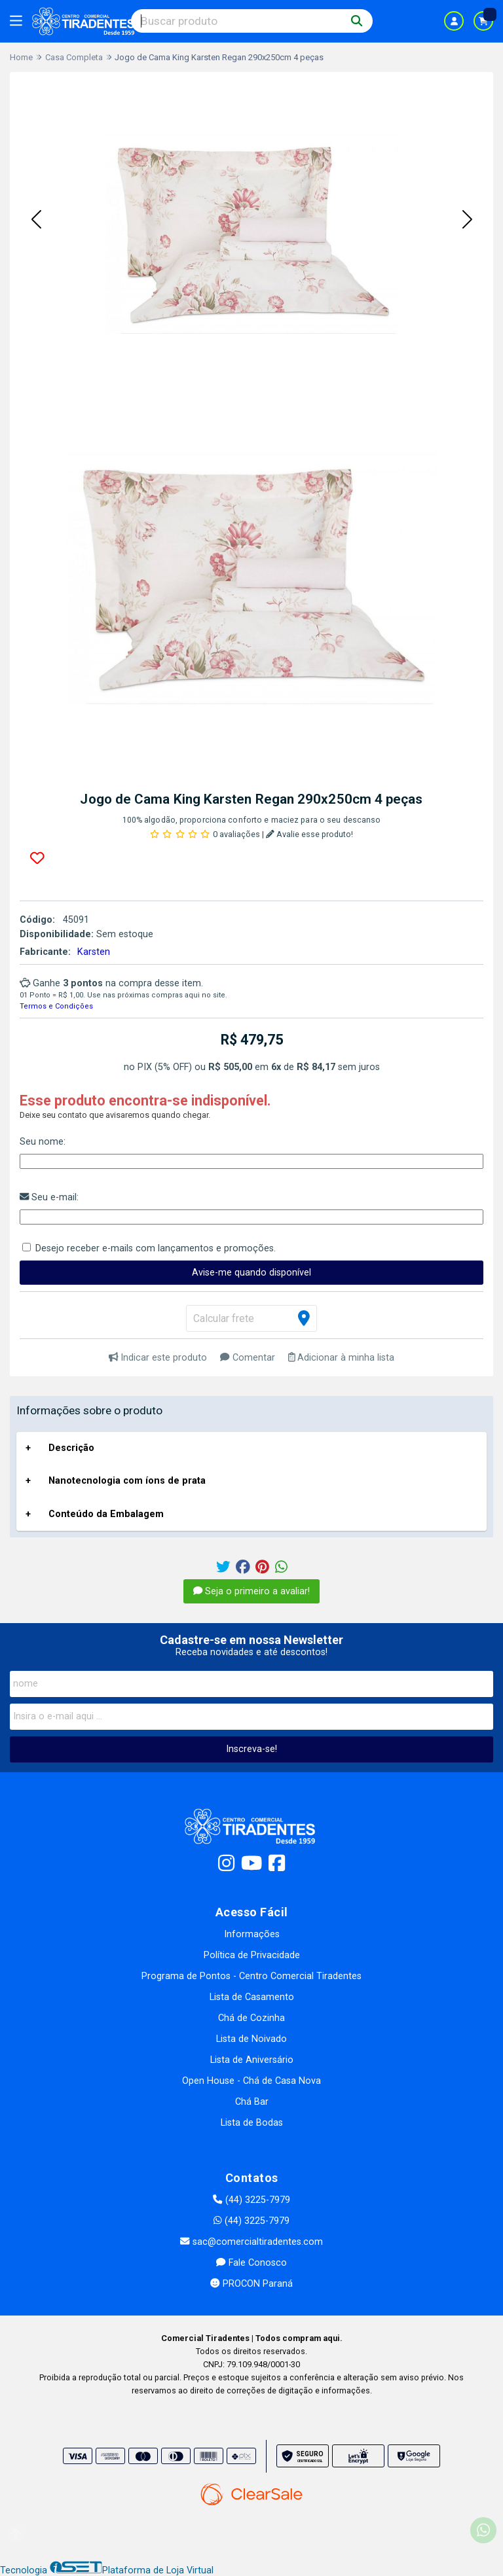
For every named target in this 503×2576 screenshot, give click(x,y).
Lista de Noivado (251, 2039)
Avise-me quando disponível (251, 1272)
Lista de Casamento (252, 1997)
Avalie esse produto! (309, 834)
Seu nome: (42, 1141)
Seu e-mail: (49, 1197)
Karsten (93, 951)
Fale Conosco (251, 2262)
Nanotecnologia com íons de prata (127, 1480)
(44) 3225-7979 (251, 2200)
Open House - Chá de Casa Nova (251, 2080)
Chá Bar (252, 2101)
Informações (252, 1934)
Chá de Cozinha (251, 2018)
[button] (36, 220)
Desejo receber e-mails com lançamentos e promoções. (155, 1248)
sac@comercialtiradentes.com (251, 2241)
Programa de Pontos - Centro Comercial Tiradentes (251, 1976)
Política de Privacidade (252, 1955)
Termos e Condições (56, 1006)
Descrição (71, 1448)
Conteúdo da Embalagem (106, 1514)
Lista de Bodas (252, 2122)
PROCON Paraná (251, 2283)
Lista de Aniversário (251, 2060)
